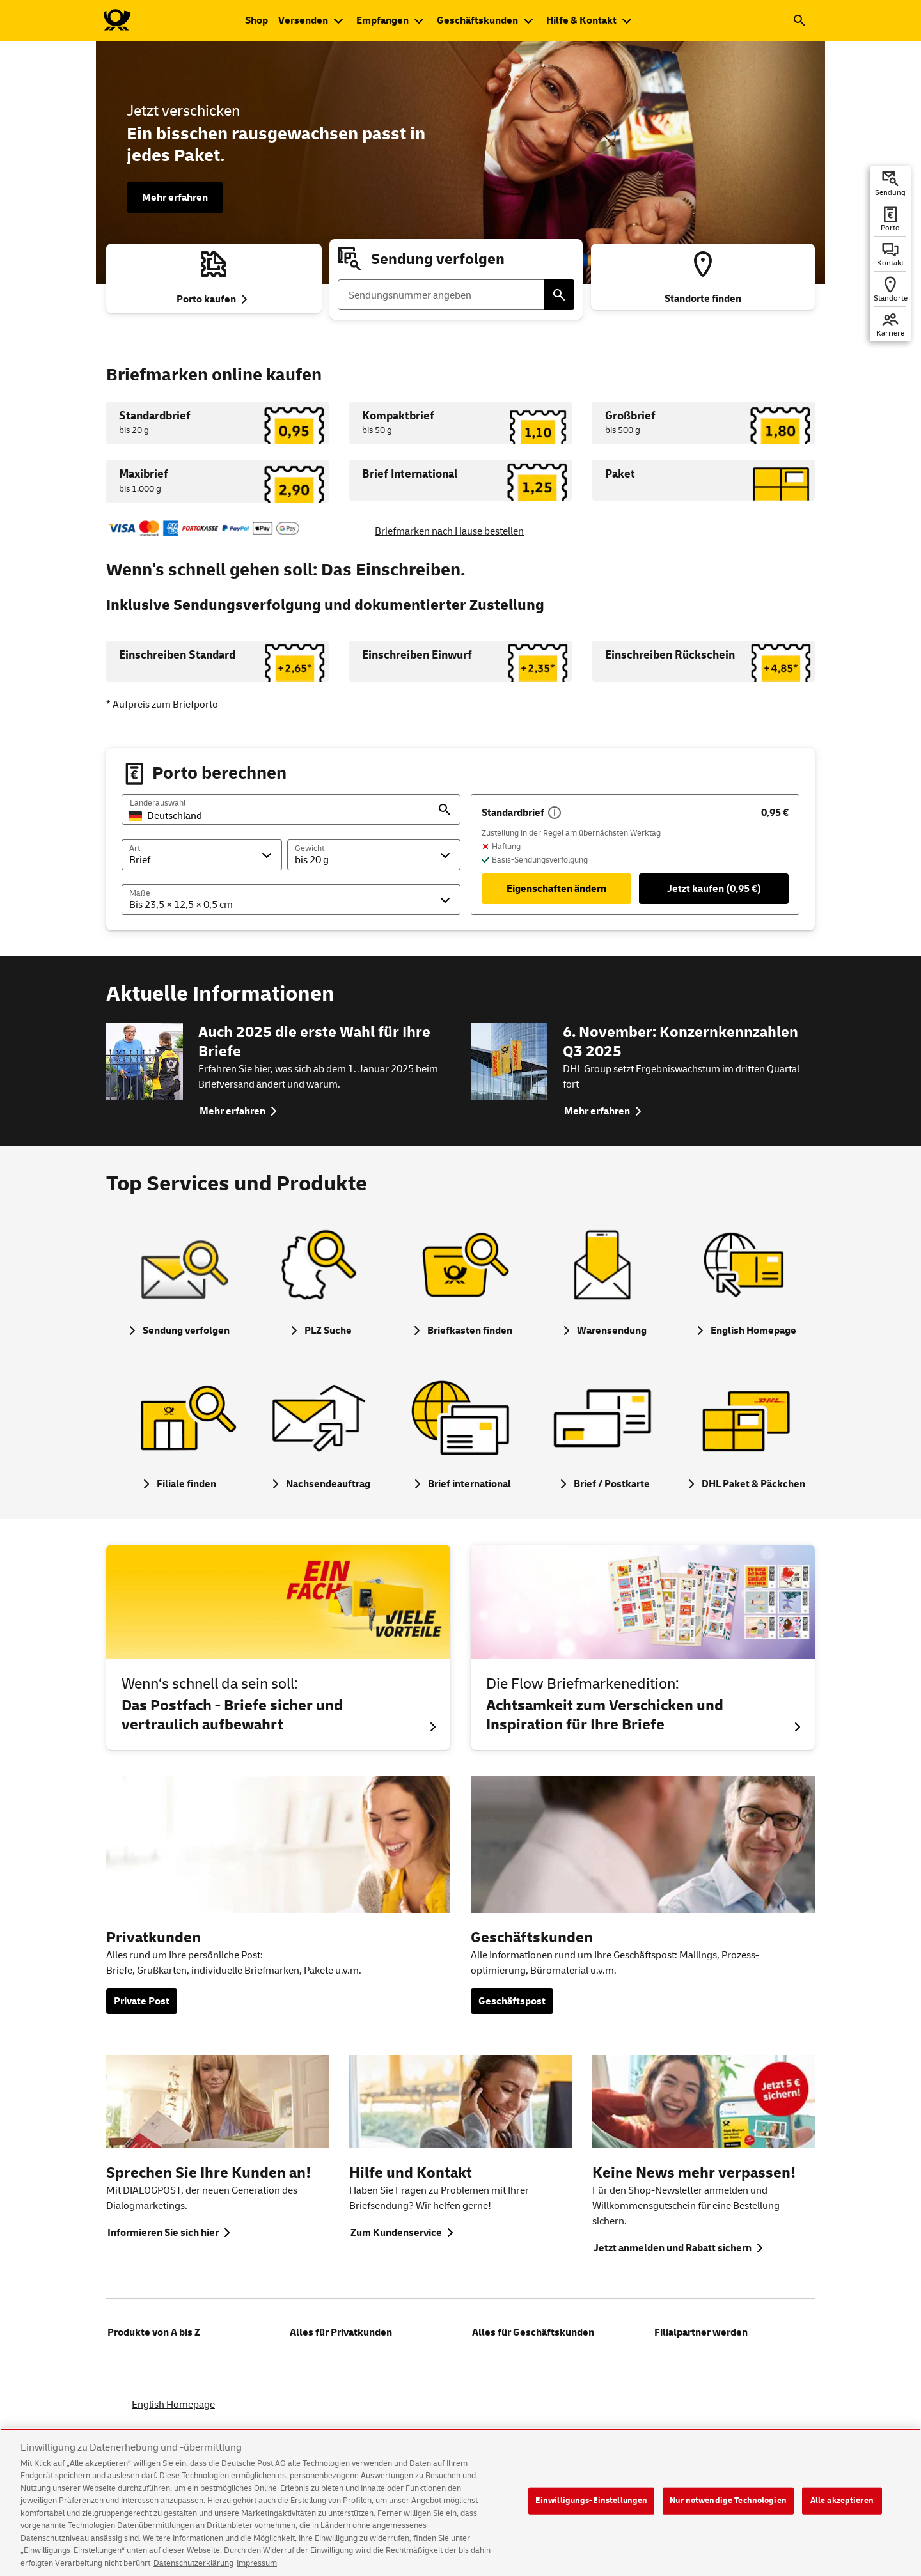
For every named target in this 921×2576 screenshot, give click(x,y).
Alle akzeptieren (842, 2510)
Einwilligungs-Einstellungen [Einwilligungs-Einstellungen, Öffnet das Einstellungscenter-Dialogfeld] (591, 2510)
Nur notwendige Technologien (728, 2510)
